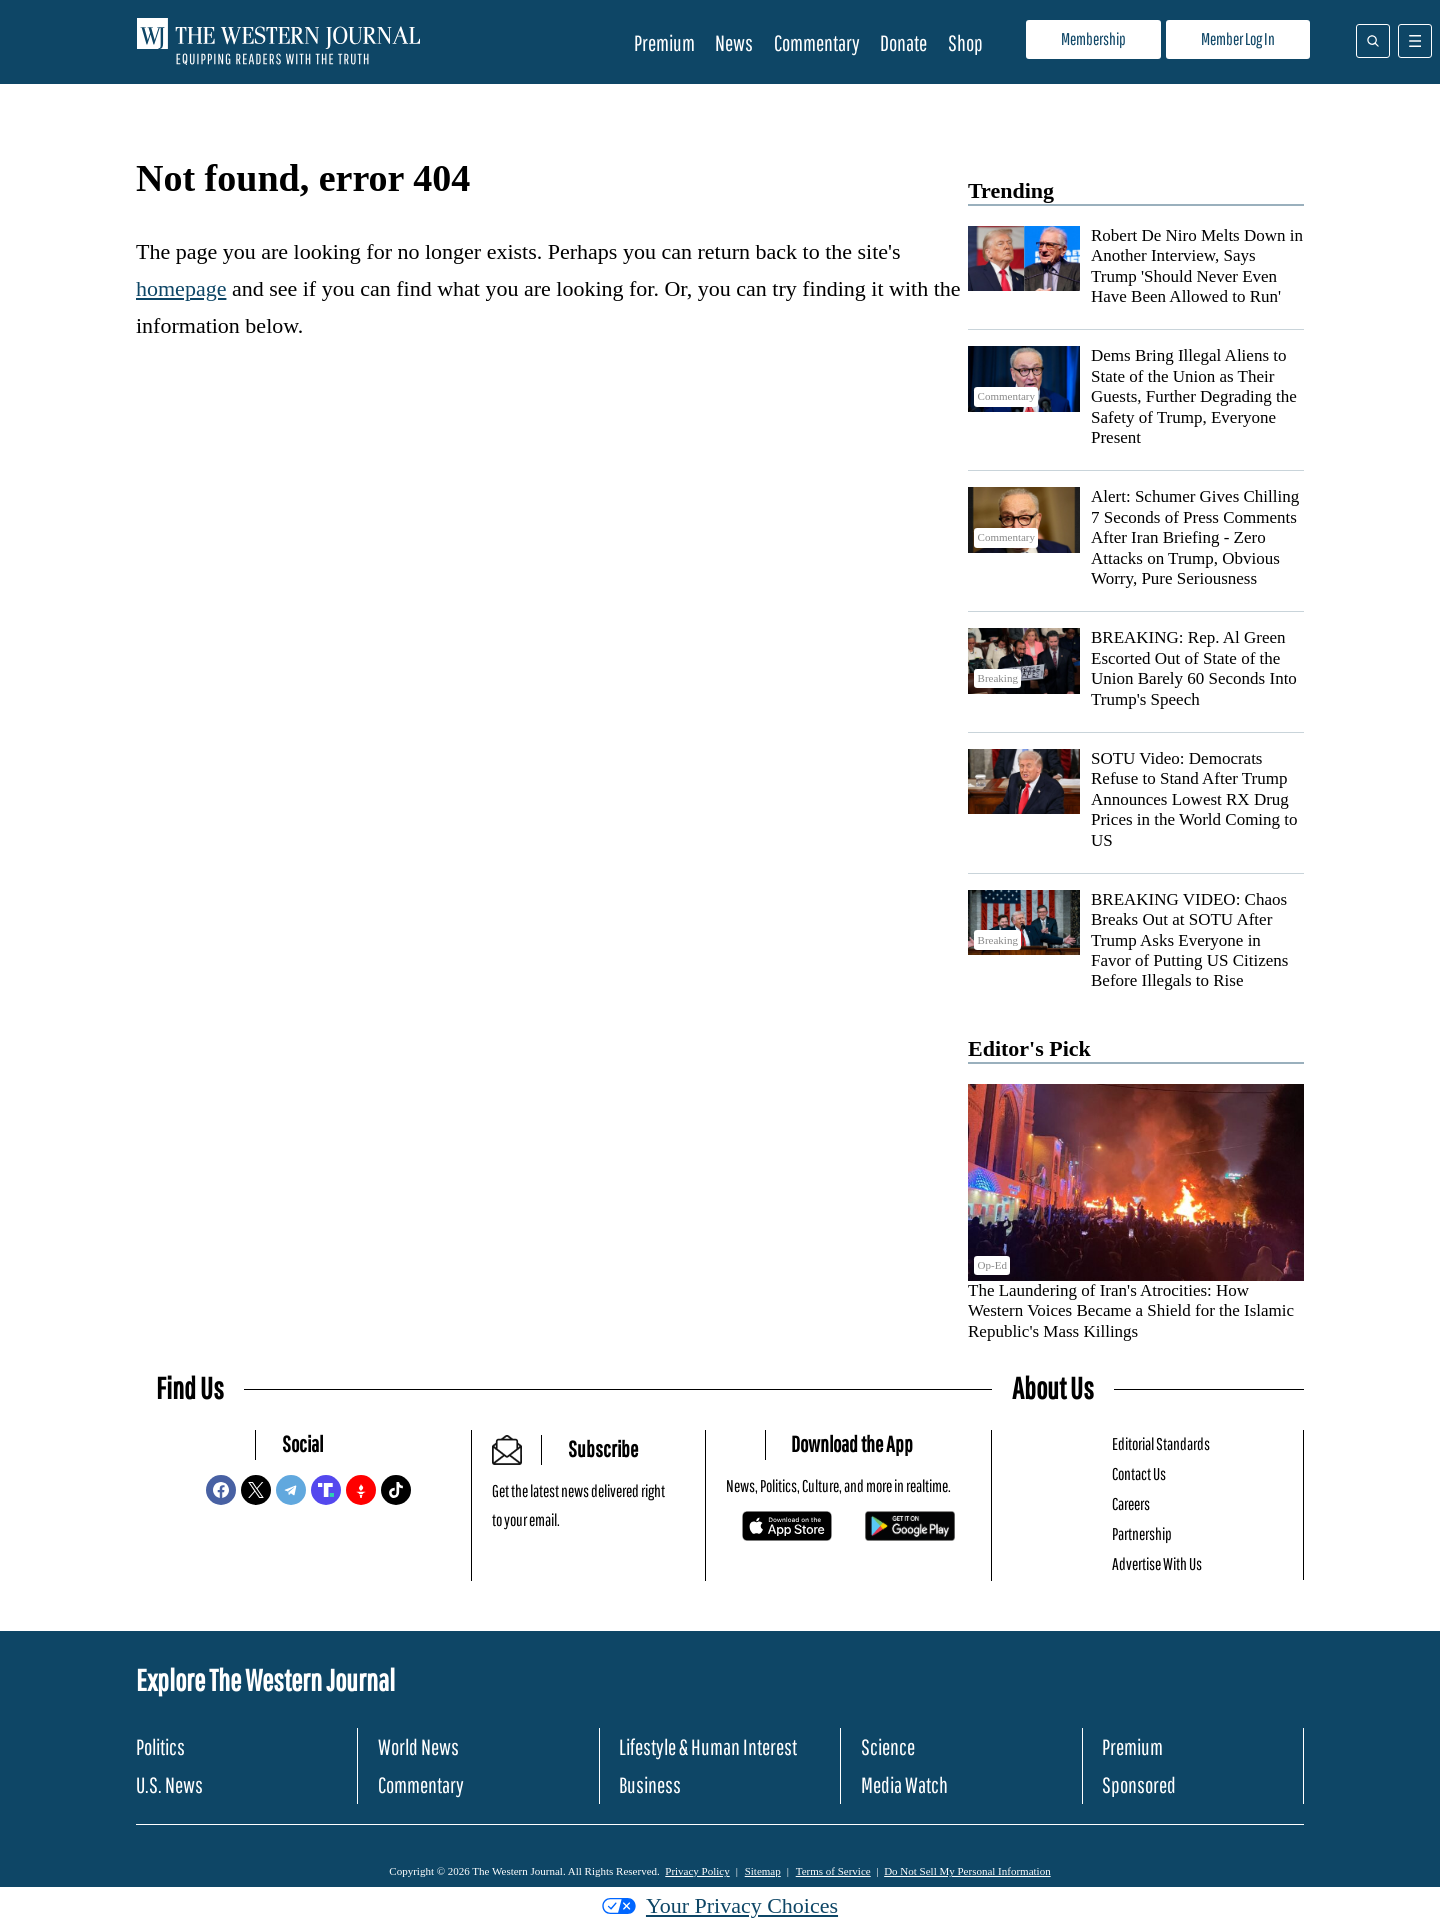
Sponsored (1139, 1784)
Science (888, 1746)
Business (650, 1784)
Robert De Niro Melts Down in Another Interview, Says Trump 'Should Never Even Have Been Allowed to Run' (1197, 266)
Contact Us (1139, 1473)
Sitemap (763, 1871)
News (734, 42)
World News (418, 1746)
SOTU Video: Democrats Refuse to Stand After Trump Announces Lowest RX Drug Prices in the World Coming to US (1194, 799)
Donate (903, 42)
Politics (160, 1746)
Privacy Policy (697, 1871)
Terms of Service (833, 1871)
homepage (181, 288)
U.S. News (169, 1784)
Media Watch (904, 1784)
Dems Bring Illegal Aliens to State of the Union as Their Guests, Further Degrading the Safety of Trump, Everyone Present (1194, 396)
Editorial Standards (1161, 1443)
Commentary (817, 42)
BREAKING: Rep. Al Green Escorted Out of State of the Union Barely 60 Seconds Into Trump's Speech (1194, 668)
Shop (965, 42)
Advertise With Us (1157, 1563)
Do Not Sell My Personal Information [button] (967, 1871)
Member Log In (1238, 38)
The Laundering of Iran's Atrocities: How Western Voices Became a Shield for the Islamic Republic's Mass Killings (1131, 1311)
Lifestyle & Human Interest (708, 1746)
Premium (664, 42)
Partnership (1142, 1533)
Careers (1131, 1503)
